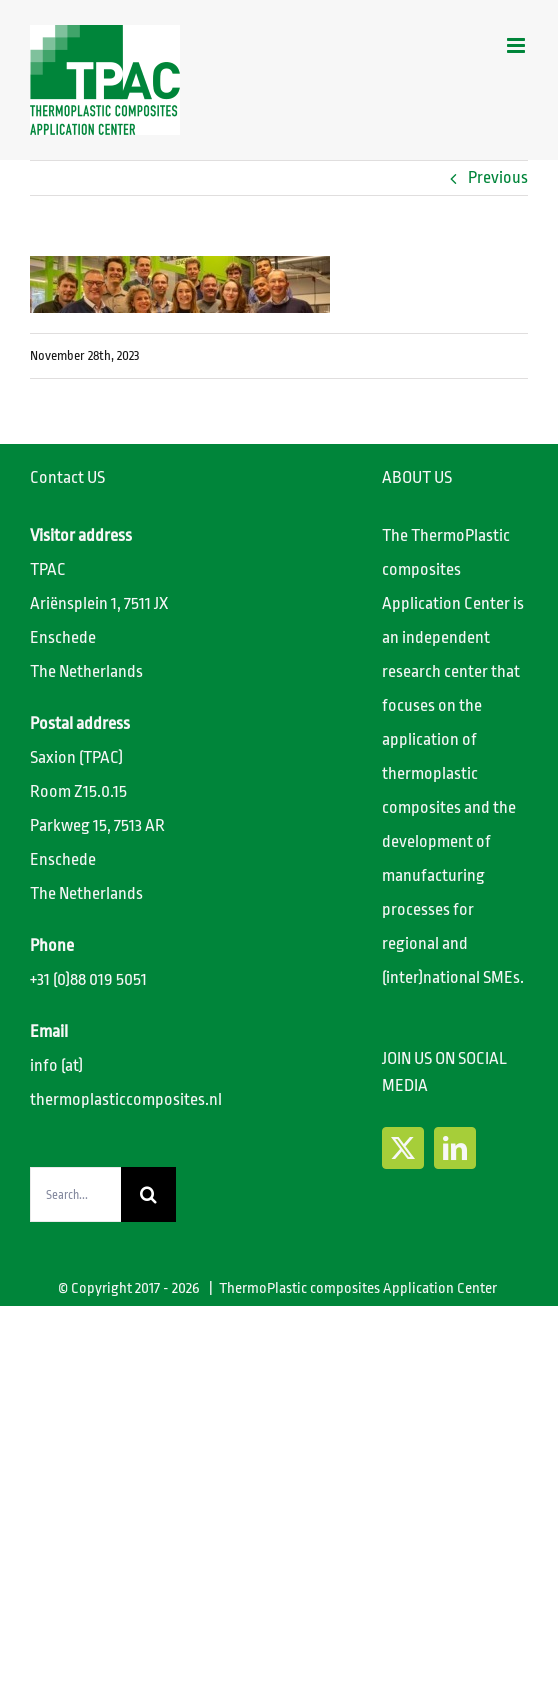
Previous (498, 177)
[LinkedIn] (455, 1148)
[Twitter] (403, 1148)
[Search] (148, 1194)
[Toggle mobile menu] (517, 45)
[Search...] (75, 1194)
